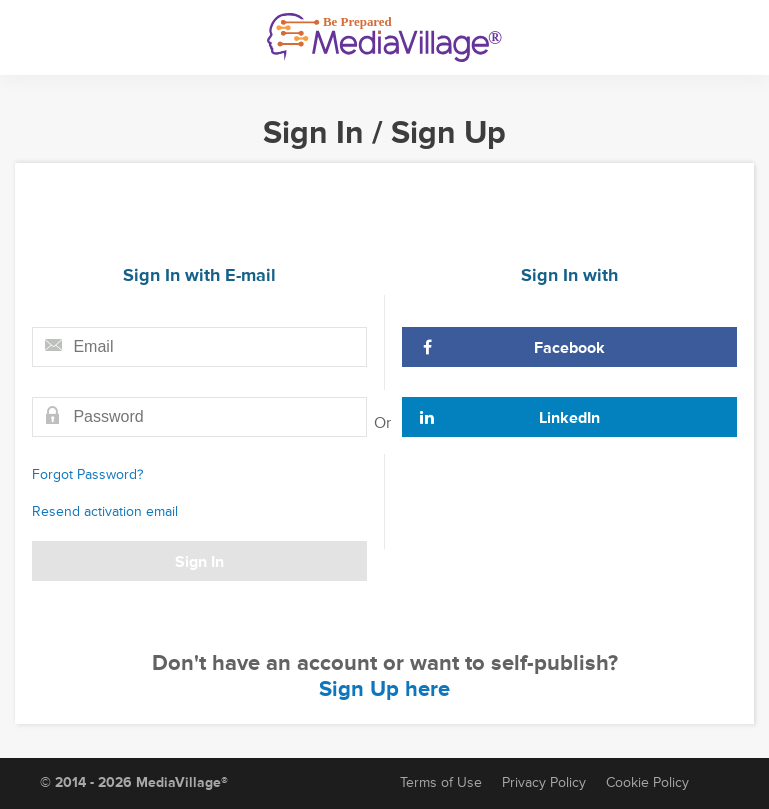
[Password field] (199, 417)
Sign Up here (384, 689)
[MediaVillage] (384, 37)
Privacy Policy (544, 782)
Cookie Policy (647, 782)
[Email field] (199, 347)
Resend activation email (105, 511)
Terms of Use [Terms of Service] (441, 782)
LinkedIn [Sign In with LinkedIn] (509, 418)
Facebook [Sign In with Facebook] (512, 348)
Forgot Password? (87, 474)
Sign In (199, 562)
